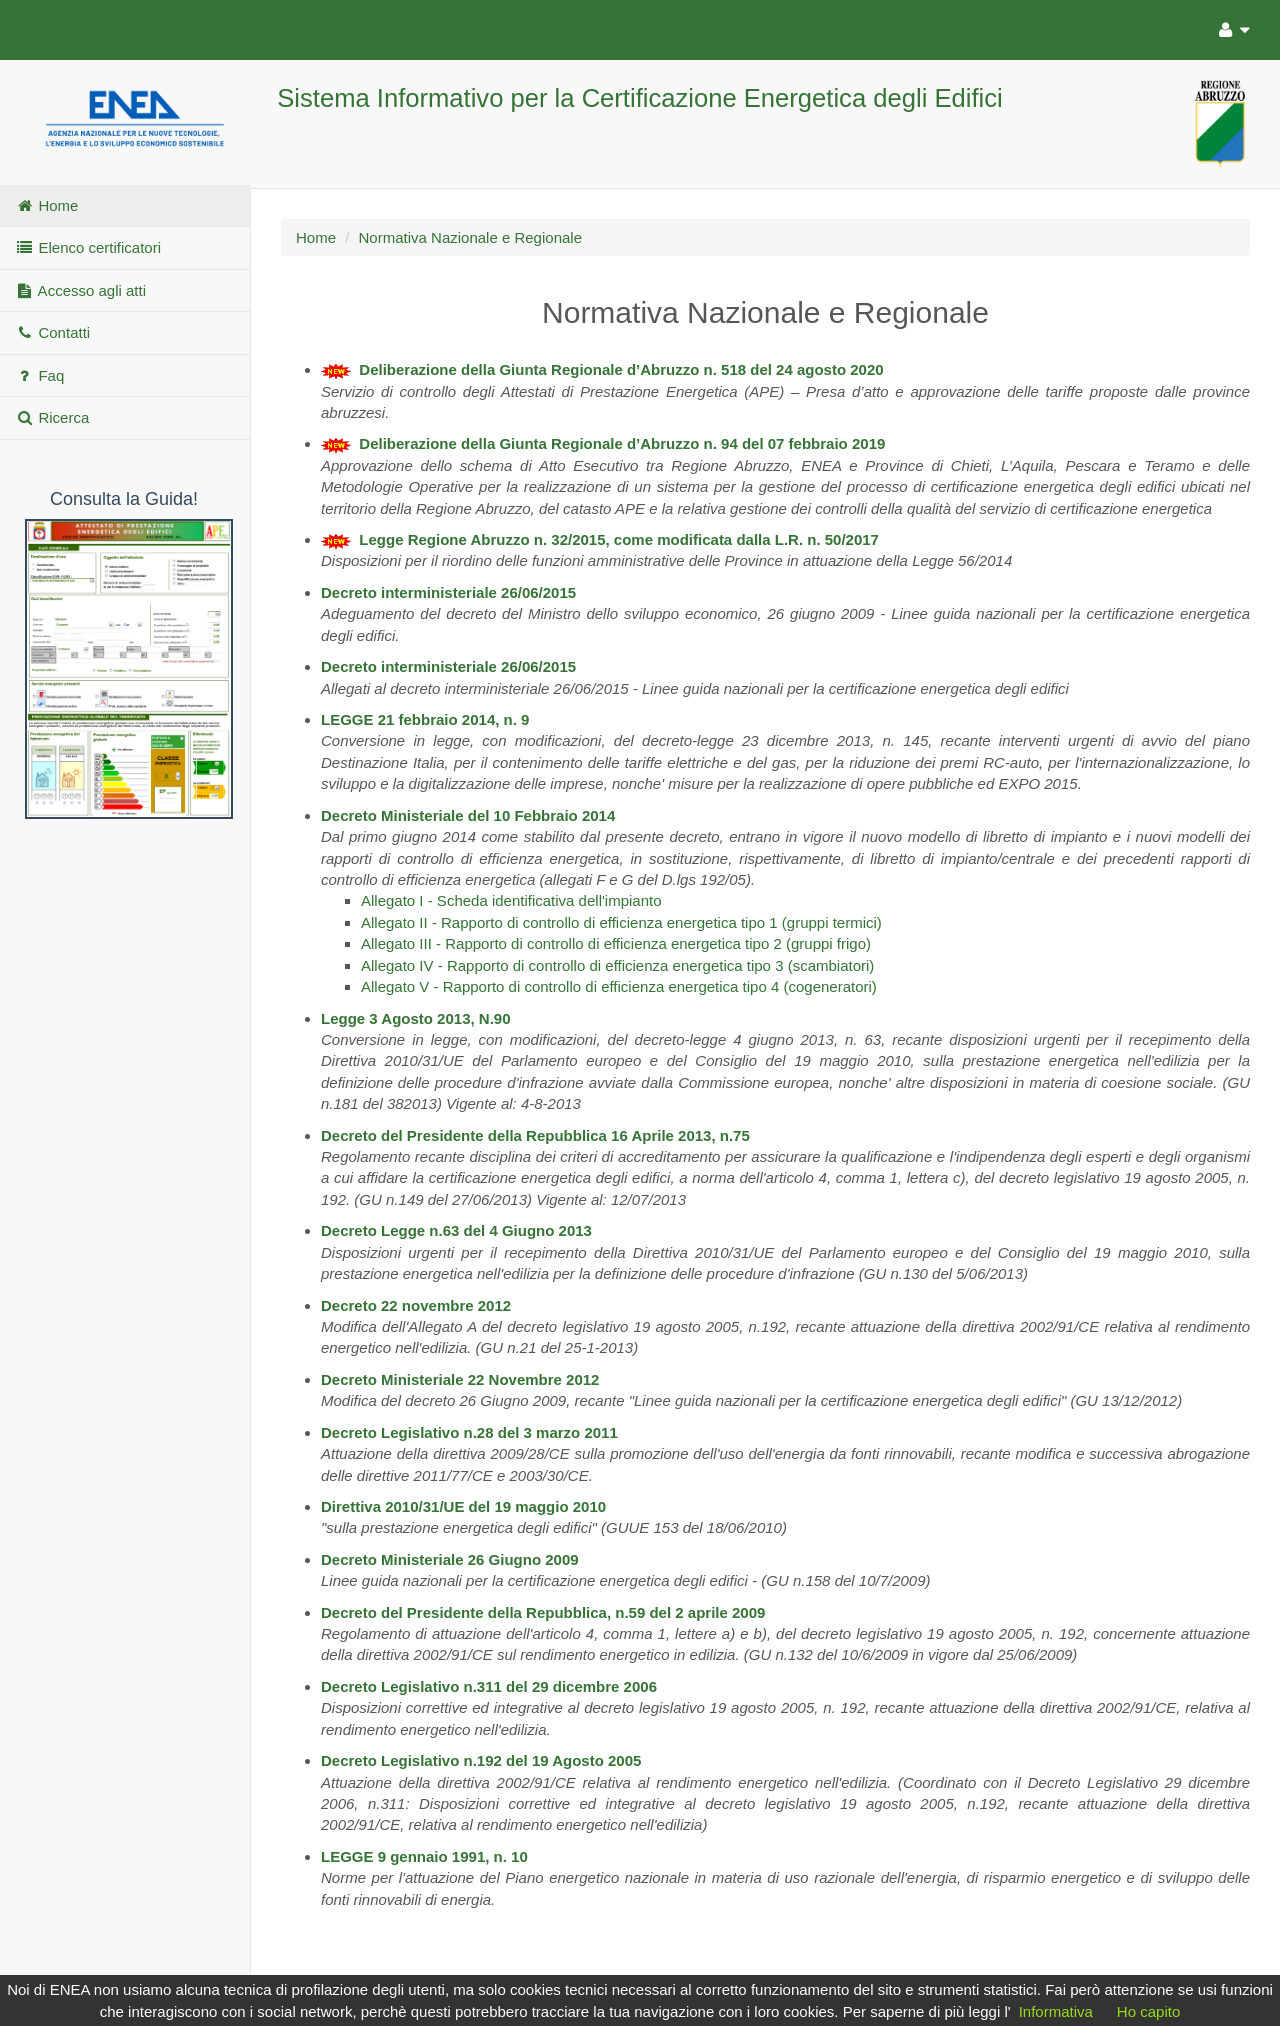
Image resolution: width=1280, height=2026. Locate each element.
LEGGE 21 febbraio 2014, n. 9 (425, 719)
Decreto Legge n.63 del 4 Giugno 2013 (456, 1230)
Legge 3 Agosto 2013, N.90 (416, 1018)
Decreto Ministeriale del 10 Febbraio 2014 (468, 815)
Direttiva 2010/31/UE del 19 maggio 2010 (463, 1506)
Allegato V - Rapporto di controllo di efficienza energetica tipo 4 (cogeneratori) (619, 986)
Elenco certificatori (88, 247)
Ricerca (52, 417)
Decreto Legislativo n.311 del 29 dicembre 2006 (489, 1686)
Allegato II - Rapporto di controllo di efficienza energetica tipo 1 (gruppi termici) (621, 922)
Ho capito (1148, 2011)
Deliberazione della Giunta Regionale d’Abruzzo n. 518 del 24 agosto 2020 (621, 369)
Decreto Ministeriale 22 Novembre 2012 (460, 1379)
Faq (39, 375)
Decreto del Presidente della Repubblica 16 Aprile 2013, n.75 (535, 1135)
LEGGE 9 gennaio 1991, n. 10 (424, 1856)
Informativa (1056, 2011)
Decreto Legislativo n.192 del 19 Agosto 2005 (481, 1760)
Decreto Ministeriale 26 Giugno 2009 (450, 1559)
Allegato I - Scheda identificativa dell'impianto (511, 900)
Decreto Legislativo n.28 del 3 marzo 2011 (469, 1432)
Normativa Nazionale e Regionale (470, 237)
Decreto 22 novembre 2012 (416, 1305)
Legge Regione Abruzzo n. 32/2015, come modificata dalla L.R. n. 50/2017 (619, 539)
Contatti (52, 332)
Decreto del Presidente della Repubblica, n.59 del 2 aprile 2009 (543, 1612)
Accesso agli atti (80, 290)
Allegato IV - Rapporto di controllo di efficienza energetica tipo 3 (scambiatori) (617, 965)
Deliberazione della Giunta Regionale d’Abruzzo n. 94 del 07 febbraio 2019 (622, 443)
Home (46, 205)
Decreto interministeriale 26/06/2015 (448, 592)
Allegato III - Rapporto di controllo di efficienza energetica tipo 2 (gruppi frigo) (616, 943)
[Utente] (1230, 27)
